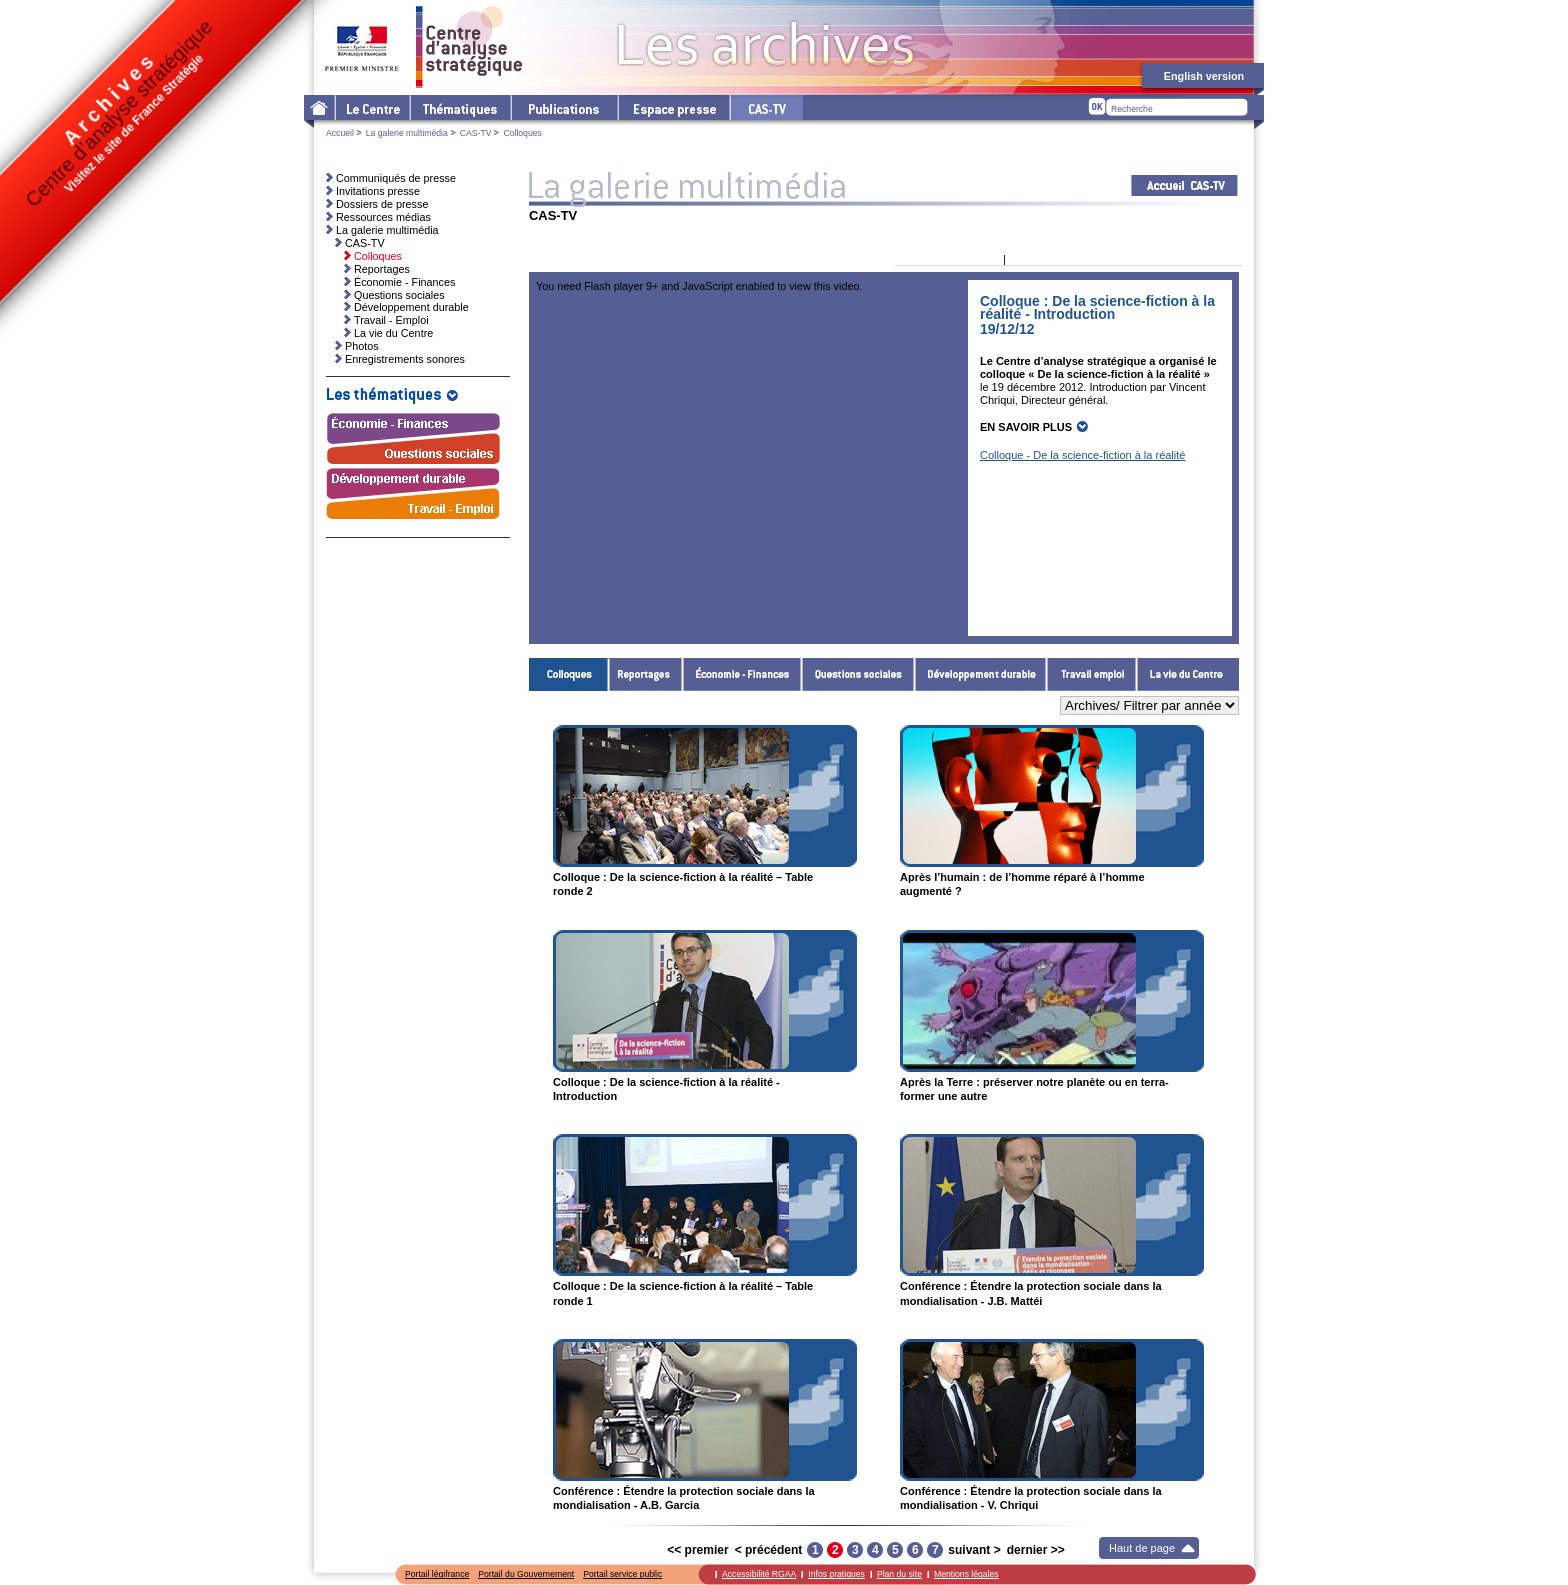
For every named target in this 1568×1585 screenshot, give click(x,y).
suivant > (974, 1550)
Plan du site (899, 1574)
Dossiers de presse (382, 204)
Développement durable (981, 674)
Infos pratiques (836, 1574)
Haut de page (1142, 1548)
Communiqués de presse (396, 178)
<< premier (697, 1550)
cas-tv (766, 107)
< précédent (769, 1550)
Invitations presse (378, 191)
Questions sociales (858, 674)
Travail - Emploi (1092, 674)
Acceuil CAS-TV (1184, 185)
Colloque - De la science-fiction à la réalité (1082, 455)
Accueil (340, 133)
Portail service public (622, 1574)
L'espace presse (673, 107)
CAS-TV (476, 133)
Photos (362, 346)
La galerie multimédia (407, 133)
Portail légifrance (437, 1574)
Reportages (646, 674)
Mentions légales (966, 1574)
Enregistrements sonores (405, 359)
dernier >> (1036, 1550)
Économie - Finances (742, 674)
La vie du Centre (1188, 674)
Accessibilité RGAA (759, 1574)
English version (1204, 76)
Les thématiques (459, 107)
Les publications (563, 107)
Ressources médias (383, 217)
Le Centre (371, 107)
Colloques (569, 674)
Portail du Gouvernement (526, 1574)
